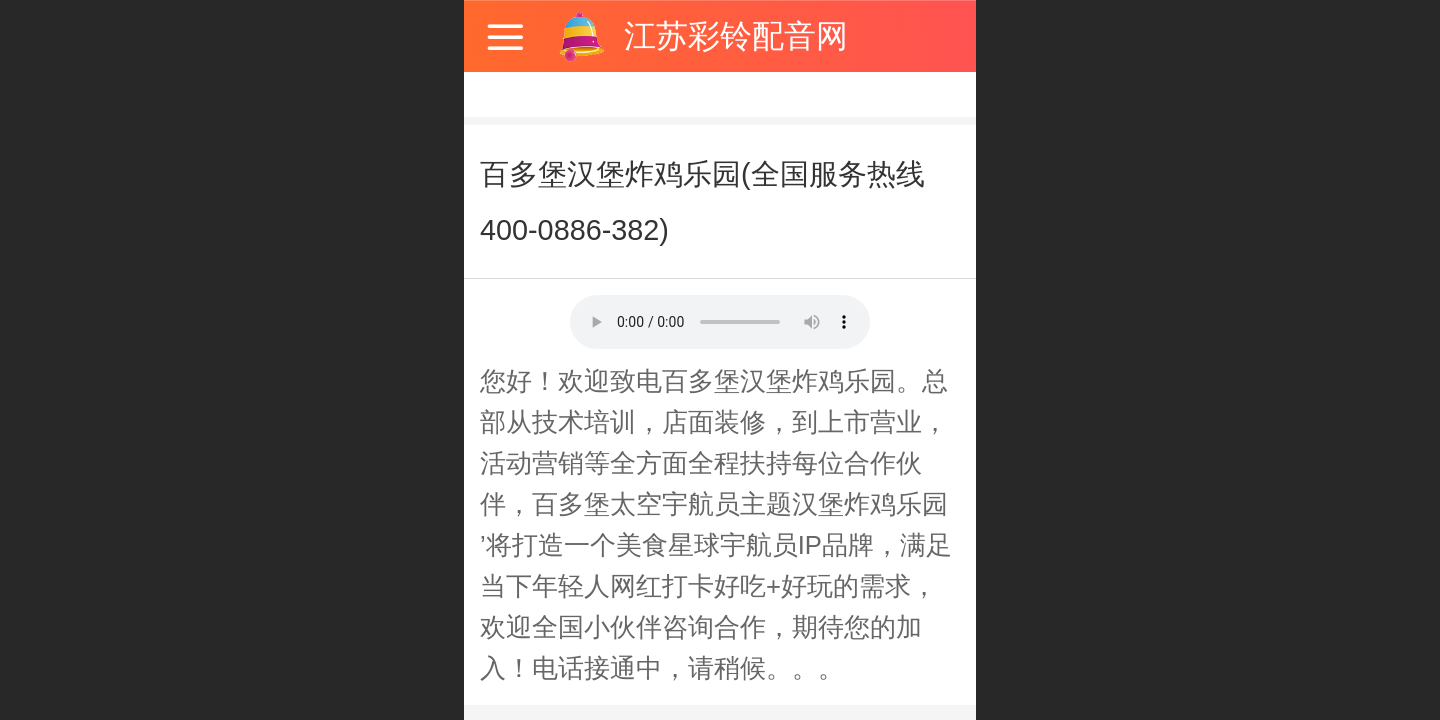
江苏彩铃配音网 (736, 36)
